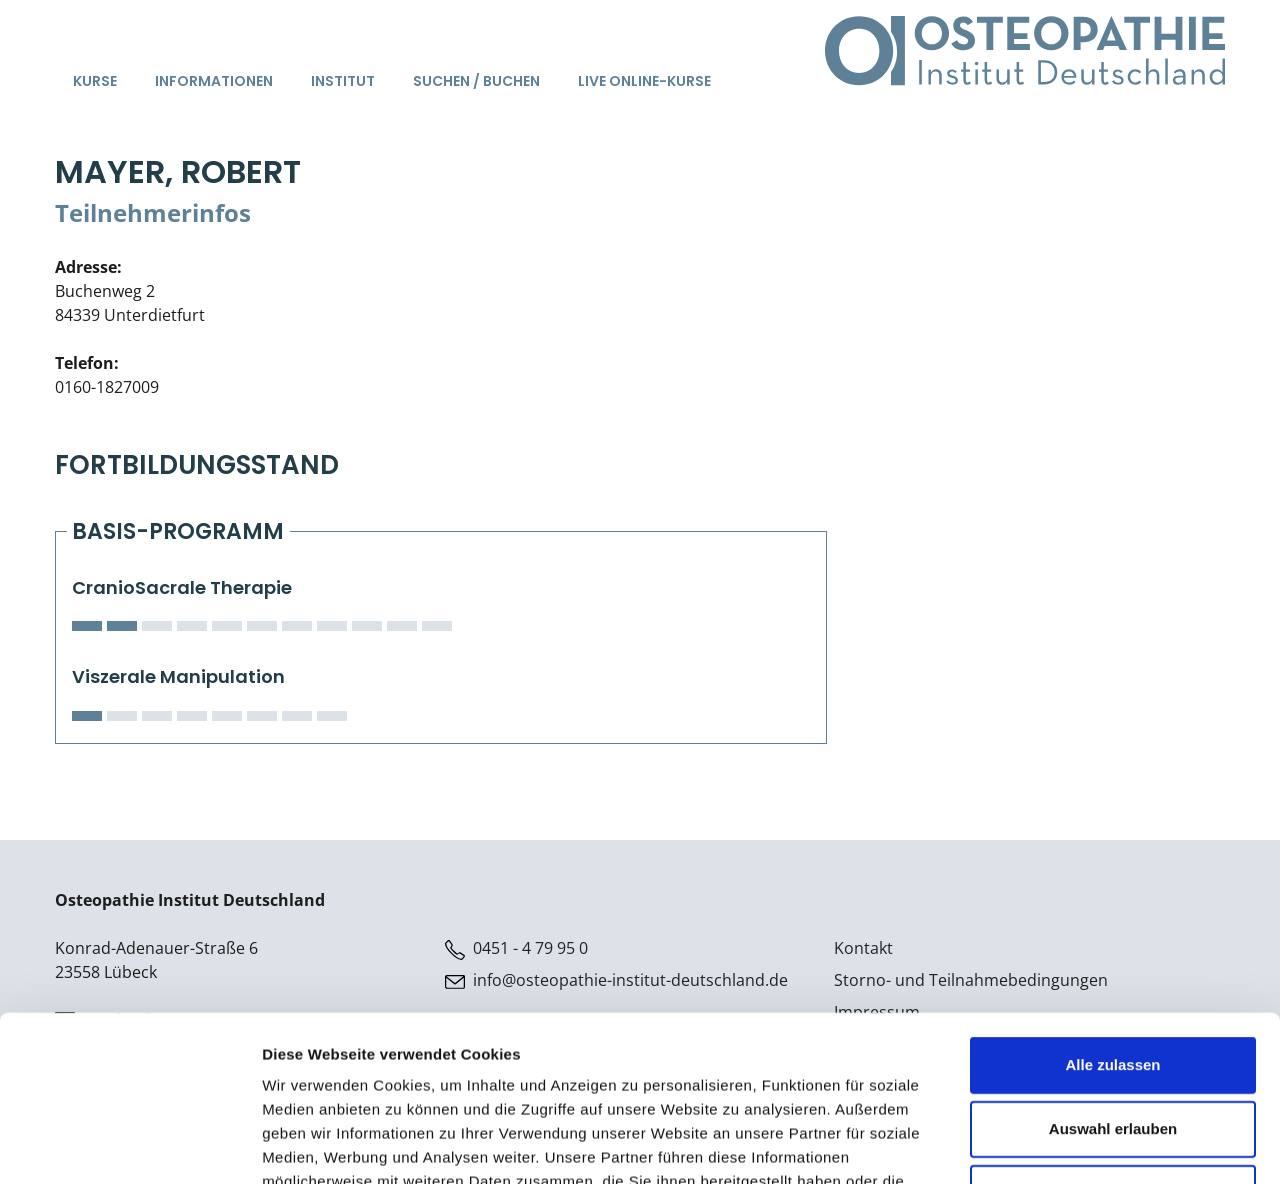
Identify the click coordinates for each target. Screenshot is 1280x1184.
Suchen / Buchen (476, 81)
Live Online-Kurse (644, 81)
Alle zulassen (1112, 922)
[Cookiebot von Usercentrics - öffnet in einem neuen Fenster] (129, 1145)
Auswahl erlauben (1113, 986)
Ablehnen (1113, 1050)
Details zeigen (1063, 1144)
